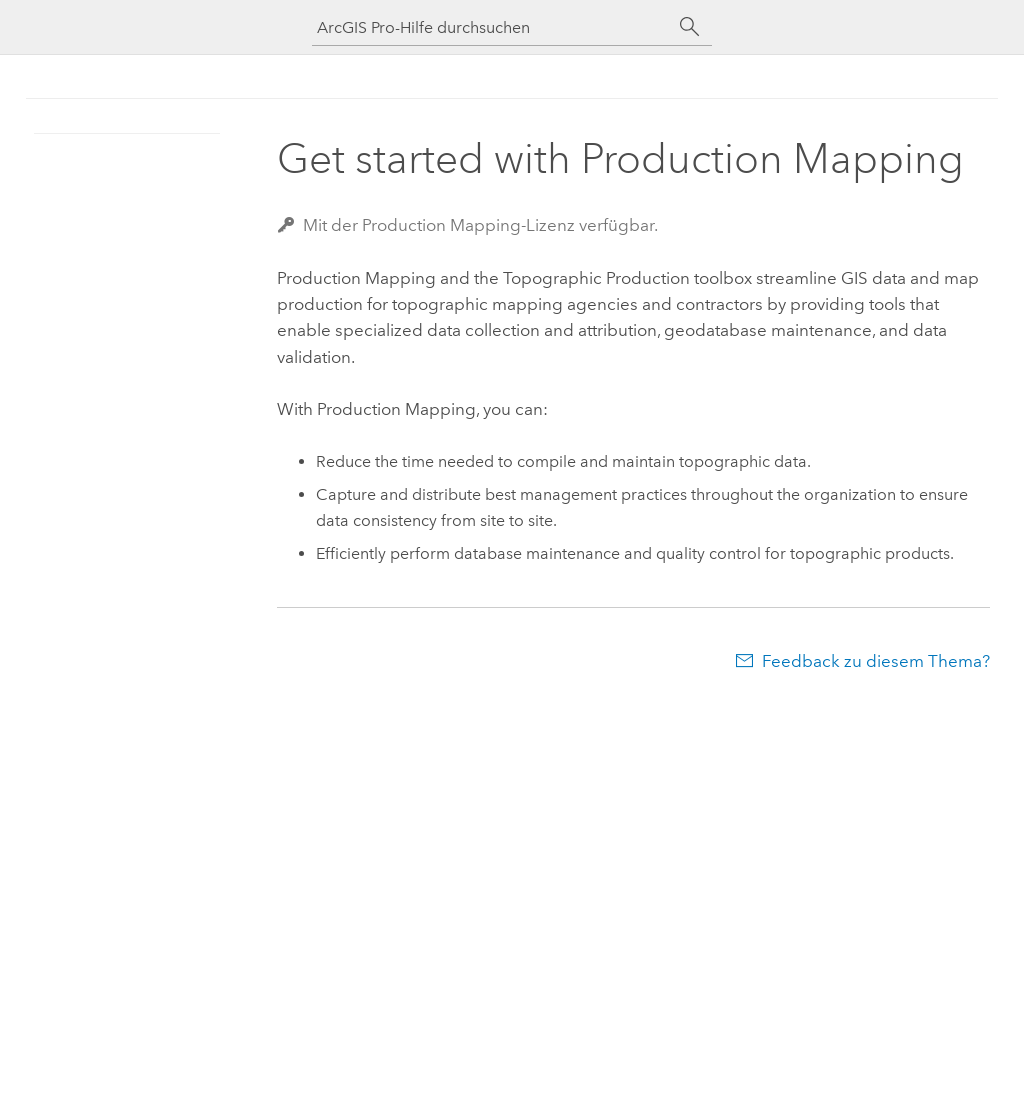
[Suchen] (690, 27)
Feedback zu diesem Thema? (876, 661)
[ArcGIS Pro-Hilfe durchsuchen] (492, 27)
